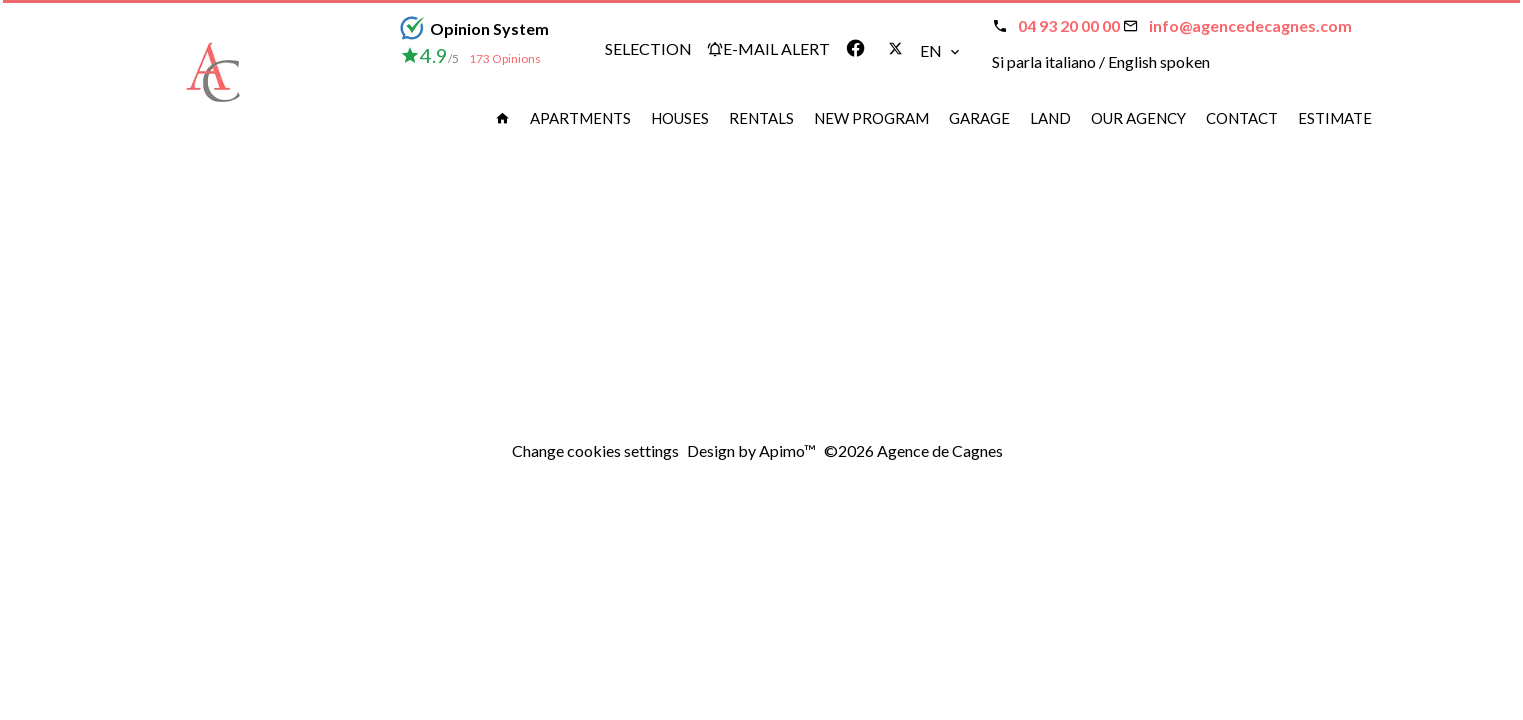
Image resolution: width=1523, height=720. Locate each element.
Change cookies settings (595, 450)
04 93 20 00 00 (1069, 25)
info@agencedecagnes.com (1250, 25)
